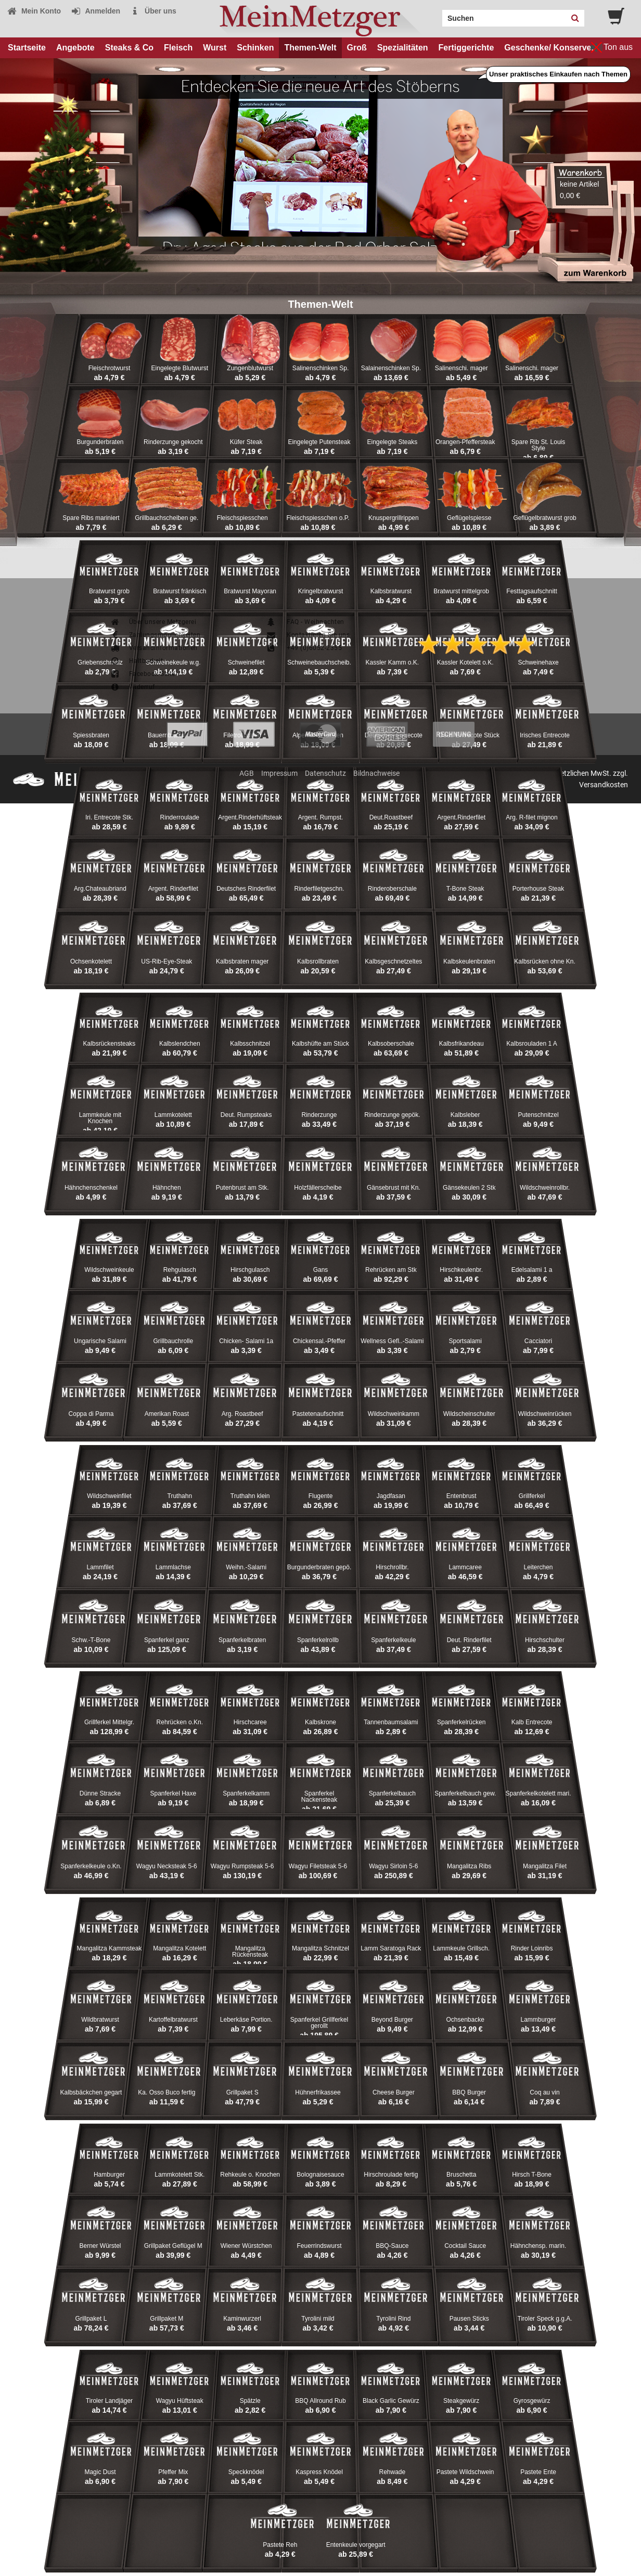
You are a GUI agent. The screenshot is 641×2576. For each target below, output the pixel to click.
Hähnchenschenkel (91, 1187)
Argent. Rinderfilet (173, 888)
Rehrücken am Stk (391, 1269)
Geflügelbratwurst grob (544, 518)
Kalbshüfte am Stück (320, 1043)
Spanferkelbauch (392, 1793)
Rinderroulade (179, 817)
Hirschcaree (250, 1722)
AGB (246, 773)
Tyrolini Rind (393, 2318)
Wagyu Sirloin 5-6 (393, 1866)
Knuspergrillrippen (393, 518)
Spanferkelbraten (242, 1640)
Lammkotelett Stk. (179, 2174)
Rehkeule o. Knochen (250, 2174)
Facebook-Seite (142, 674)
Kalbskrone (320, 1722)
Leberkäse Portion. (246, 2019)
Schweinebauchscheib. (319, 662)
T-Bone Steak (465, 888)
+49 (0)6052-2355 (304, 648)
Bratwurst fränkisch (179, 591)
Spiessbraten (91, 735)
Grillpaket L (91, 2318)
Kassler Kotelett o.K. (465, 662)
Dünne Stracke (100, 1793)
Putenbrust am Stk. (242, 1187)
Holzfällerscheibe (317, 1187)
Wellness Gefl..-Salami (392, 1341)
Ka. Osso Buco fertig (166, 2092)
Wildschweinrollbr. (545, 1187)
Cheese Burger (394, 2092)
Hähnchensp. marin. (538, 2245)
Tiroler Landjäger (109, 2400)
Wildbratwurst (100, 2019)
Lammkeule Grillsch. (461, 1948)
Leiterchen (538, 1567)
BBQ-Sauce (392, 2245)
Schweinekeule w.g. (173, 662)
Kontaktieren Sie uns (308, 635)
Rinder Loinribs (532, 1948)
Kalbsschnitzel (250, 1043)
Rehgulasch (179, 1269)
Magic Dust (100, 2472)
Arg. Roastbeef (242, 1413)
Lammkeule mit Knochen (100, 1118)
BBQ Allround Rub (320, 2400)
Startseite (27, 47)
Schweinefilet (246, 662)
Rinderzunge (319, 1114)
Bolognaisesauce (320, 2174)
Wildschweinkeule (109, 1269)
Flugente (321, 1496)
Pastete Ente (538, 2472)
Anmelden (95, 11)
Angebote (75, 47)
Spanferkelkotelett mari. (538, 1793)
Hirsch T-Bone (532, 2174)
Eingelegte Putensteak (319, 442)
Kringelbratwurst (320, 591)
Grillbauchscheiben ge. (166, 518)
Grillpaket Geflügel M (173, 2245)
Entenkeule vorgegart (356, 2544)
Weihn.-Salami (246, 1567)
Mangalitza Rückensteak (250, 1951)
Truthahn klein (250, 1496)
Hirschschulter (545, 1640)
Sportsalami (465, 1341)
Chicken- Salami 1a (246, 1341)
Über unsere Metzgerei (153, 622)
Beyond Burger (392, 2019)
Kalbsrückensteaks (109, 1043)
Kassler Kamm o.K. (392, 662)
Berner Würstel (100, 2245)
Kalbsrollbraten (318, 961)
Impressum (279, 773)
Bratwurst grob (109, 591)
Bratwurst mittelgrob (461, 591)
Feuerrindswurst (319, 2245)
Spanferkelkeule (393, 1640)
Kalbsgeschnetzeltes (393, 961)
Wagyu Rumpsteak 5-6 (242, 1866)
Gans (320, 1269)
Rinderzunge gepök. (392, 1114)
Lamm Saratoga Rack (391, 1948)
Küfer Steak (246, 442)
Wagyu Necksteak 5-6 (166, 1866)
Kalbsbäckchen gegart (91, 2092)
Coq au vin (544, 2092)
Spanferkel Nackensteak (319, 1796)
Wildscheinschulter (469, 1413)
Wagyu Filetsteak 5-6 (318, 1866)
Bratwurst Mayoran (250, 591)
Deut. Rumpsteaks (246, 1114)
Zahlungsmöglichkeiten (155, 635)
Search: (436, 14)
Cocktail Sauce (465, 2245)
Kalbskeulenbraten (469, 961)
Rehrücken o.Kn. (180, 1722)
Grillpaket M (166, 2318)
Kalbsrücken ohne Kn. (544, 961)
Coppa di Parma (91, 1413)
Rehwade (392, 2472)
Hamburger (109, 2174)
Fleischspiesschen (242, 518)
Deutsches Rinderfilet (246, 888)
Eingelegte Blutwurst (179, 368)
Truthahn (180, 1496)
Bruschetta (461, 2174)
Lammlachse (173, 1567)
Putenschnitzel (538, 1114)
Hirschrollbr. (392, 1567)
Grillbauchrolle (173, 1341)
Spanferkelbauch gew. (465, 1793)
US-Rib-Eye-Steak (166, 961)
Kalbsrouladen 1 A (531, 1043)
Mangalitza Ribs (469, 1866)
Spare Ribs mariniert (90, 518)
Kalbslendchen (179, 1043)
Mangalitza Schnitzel (320, 1948)
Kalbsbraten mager (242, 961)
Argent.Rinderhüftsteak (250, 817)
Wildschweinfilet (109, 1496)
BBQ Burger (469, 2092)
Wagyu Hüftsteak (179, 2400)
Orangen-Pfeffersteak (465, 442)
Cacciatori (538, 1341)
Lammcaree (465, 1567)
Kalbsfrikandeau (461, 1043)
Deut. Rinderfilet (469, 1640)
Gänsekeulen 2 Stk (469, 1187)
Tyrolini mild (317, 2318)
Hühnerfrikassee (317, 2092)
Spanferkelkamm (246, 1793)
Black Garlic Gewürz (391, 2400)
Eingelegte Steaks (392, 442)
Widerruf (132, 687)
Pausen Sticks (469, 2318)
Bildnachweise (376, 773)
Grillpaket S (242, 2092)
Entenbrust (461, 1496)
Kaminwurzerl (242, 2318)
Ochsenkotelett (91, 961)
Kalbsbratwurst (391, 591)
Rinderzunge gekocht (173, 442)
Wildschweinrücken (545, 1413)
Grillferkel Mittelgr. (109, 1722)
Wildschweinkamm (393, 1413)
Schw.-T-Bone (91, 1640)
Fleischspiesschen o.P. (317, 518)
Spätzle (250, 2400)
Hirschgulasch (250, 1269)
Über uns (153, 11)
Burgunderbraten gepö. (319, 1567)
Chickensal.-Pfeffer (319, 1341)
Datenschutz (325, 773)
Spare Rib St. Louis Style (538, 445)
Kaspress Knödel (319, 2472)
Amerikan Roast (167, 1413)
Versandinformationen (154, 648)
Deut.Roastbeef (391, 817)
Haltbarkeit (136, 661)
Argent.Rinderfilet (461, 817)
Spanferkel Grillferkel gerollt (319, 2022)
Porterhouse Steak (538, 888)
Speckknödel (246, 2472)
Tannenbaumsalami (391, 1722)
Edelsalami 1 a (532, 1269)
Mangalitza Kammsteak (109, 1948)
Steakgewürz (461, 2400)
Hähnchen (166, 1187)
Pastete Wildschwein (465, 2472)
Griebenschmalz (100, 662)
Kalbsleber (465, 1114)
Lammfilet (99, 1567)
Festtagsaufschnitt (531, 591)
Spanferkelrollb (318, 1640)
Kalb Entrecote (532, 1722)
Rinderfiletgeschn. (319, 888)
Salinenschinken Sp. (320, 368)
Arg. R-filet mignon (531, 817)
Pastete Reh (280, 2544)
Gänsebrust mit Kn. (393, 1187)
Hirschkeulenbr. (461, 1269)
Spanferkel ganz (166, 1640)
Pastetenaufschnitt (318, 1413)
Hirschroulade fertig (391, 2174)
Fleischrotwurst (109, 368)
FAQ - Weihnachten (305, 622)
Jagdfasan (391, 1496)
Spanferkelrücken (461, 1722)
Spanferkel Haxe (173, 1793)
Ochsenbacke (465, 2019)
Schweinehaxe (538, 662)
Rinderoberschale (392, 888)
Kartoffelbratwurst (173, 2019)
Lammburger (538, 2019)
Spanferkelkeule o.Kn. (90, 1866)
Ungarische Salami (100, 1341)
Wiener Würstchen (246, 2245)
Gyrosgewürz (532, 2400)
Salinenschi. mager (461, 368)
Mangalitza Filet (545, 1866)
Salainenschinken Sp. (391, 368)
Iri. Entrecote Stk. (109, 817)
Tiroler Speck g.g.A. (545, 2318)
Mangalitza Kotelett (179, 1948)
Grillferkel (532, 1496)
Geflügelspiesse (469, 518)
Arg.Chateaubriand (100, 888)
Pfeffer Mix (173, 2472)
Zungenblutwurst (250, 368)
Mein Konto (34, 11)
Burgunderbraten (99, 442)
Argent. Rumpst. (320, 817)
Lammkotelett (173, 1114)
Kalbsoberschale (391, 1043)
